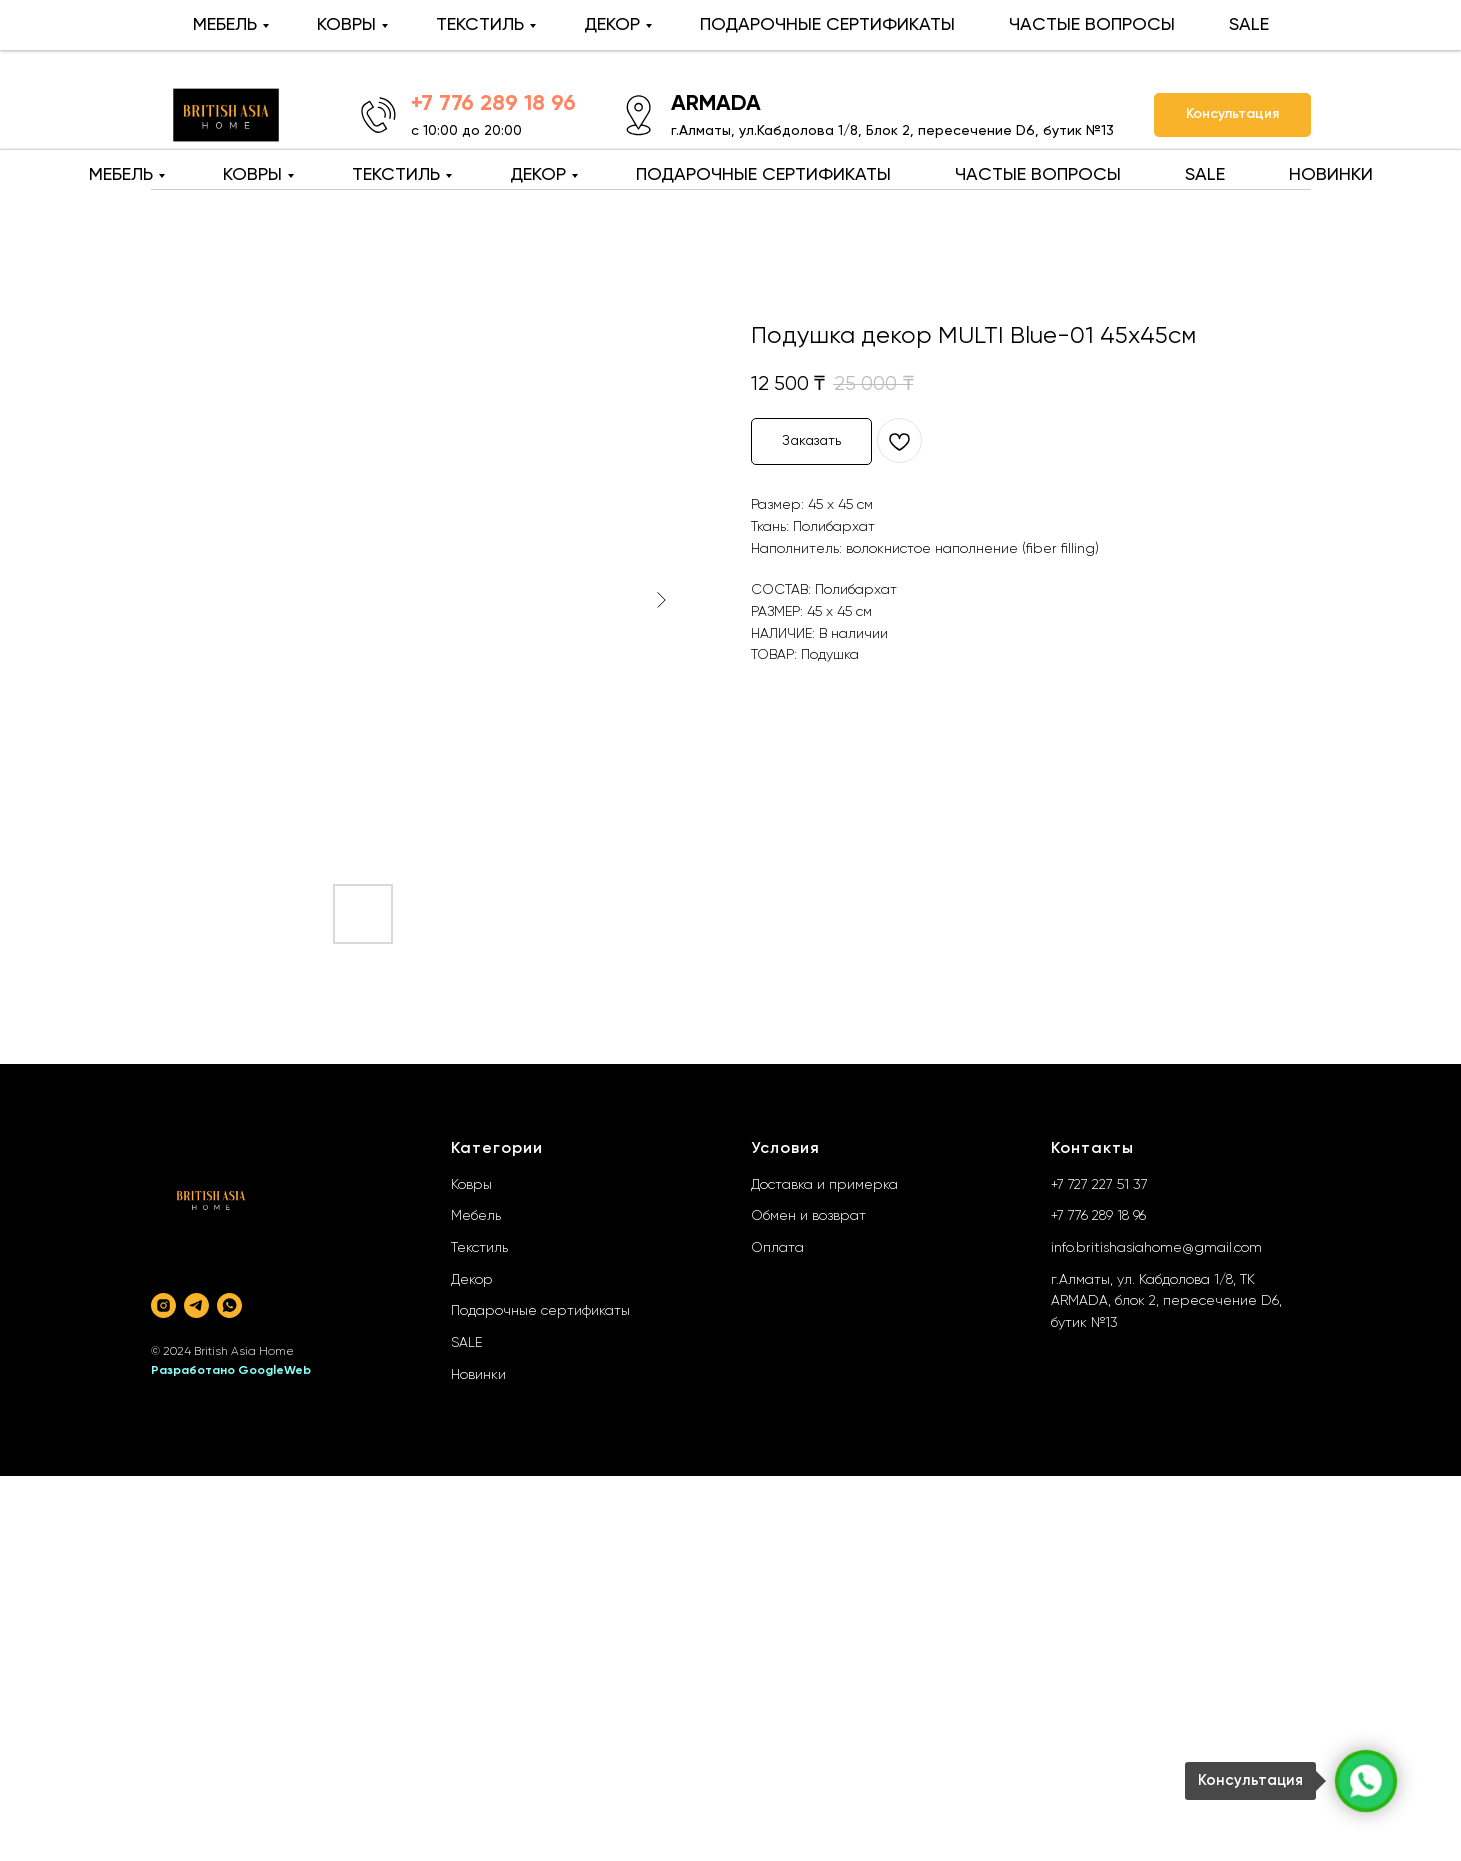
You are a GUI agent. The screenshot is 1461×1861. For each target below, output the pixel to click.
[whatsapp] (229, 1305)
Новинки (478, 1375)
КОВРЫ (252, 175)
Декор (472, 1280)
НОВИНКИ (1331, 175)
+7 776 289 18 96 (1098, 1216)
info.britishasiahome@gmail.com (1156, 1248)
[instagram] (163, 1305)
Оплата (777, 1248)
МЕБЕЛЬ (121, 175)
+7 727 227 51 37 (1099, 1185)
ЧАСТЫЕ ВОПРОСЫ (1038, 175)
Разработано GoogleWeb (231, 1371)
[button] (1232, 115)
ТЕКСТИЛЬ (396, 175)
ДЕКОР (538, 175)
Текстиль (479, 1248)
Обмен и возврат (808, 1216)
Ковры (471, 1185)
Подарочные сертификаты (540, 1311)
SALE (1205, 175)
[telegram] (196, 1305)
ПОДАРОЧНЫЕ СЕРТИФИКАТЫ (763, 175)
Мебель (476, 1216)
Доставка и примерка (824, 1185)
